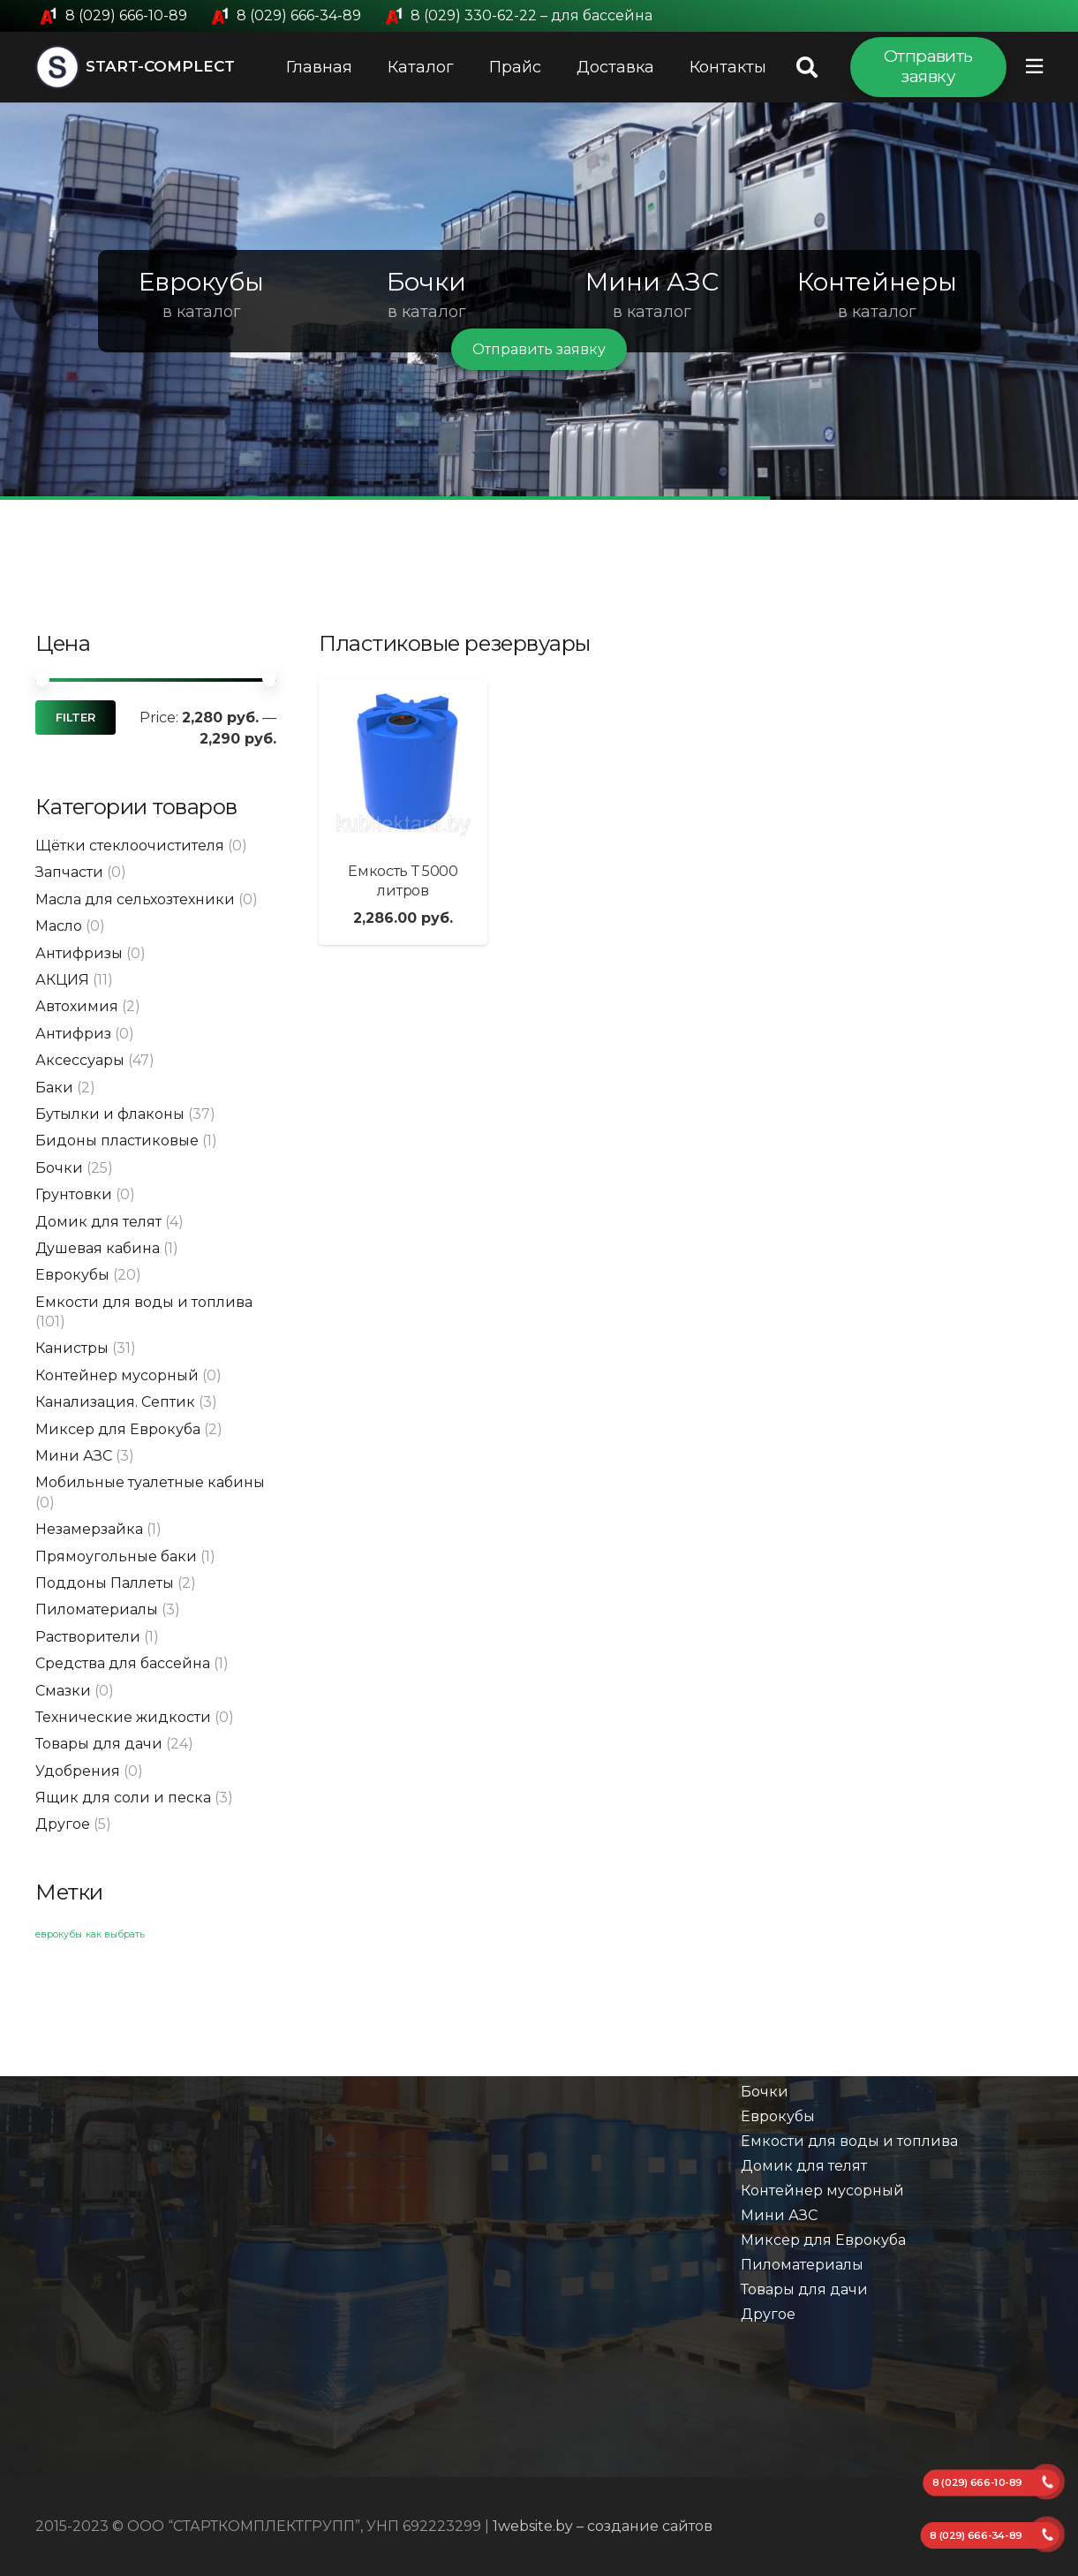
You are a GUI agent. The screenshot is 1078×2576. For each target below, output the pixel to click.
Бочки (59, 1168)
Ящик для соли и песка (123, 1797)
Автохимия (76, 1006)
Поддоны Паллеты (104, 1583)
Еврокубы (72, 1274)
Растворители (87, 1636)
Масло (58, 926)
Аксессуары (79, 1060)
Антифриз (73, 1033)
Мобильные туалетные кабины (150, 1482)
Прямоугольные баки (116, 1556)
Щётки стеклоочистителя (129, 845)
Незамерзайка (89, 1529)
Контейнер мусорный (117, 1375)
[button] (36, 301)
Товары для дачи (98, 1743)
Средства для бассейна (122, 1663)
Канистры (72, 1348)
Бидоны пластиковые (117, 1140)
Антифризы (79, 953)
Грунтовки (73, 1194)
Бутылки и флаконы (110, 1114)
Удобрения (77, 1771)
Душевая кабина (97, 1248)
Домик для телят (98, 1221)
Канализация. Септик (115, 1402)
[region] (539, 301)
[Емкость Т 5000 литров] (403, 763)
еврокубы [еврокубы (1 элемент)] (58, 1934)
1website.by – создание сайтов (602, 2526)
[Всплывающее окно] (1034, 67)
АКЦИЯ (62, 979)
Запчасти (69, 872)
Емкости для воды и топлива (144, 1302)
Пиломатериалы (96, 1609)
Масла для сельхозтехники (135, 899)
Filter (75, 717)
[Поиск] (807, 67)
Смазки (63, 1690)
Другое (62, 1824)
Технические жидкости (123, 1717)
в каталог (201, 311)
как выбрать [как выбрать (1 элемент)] (115, 1934)
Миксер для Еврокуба (117, 1429)
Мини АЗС (73, 1455)
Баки (54, 1087)
